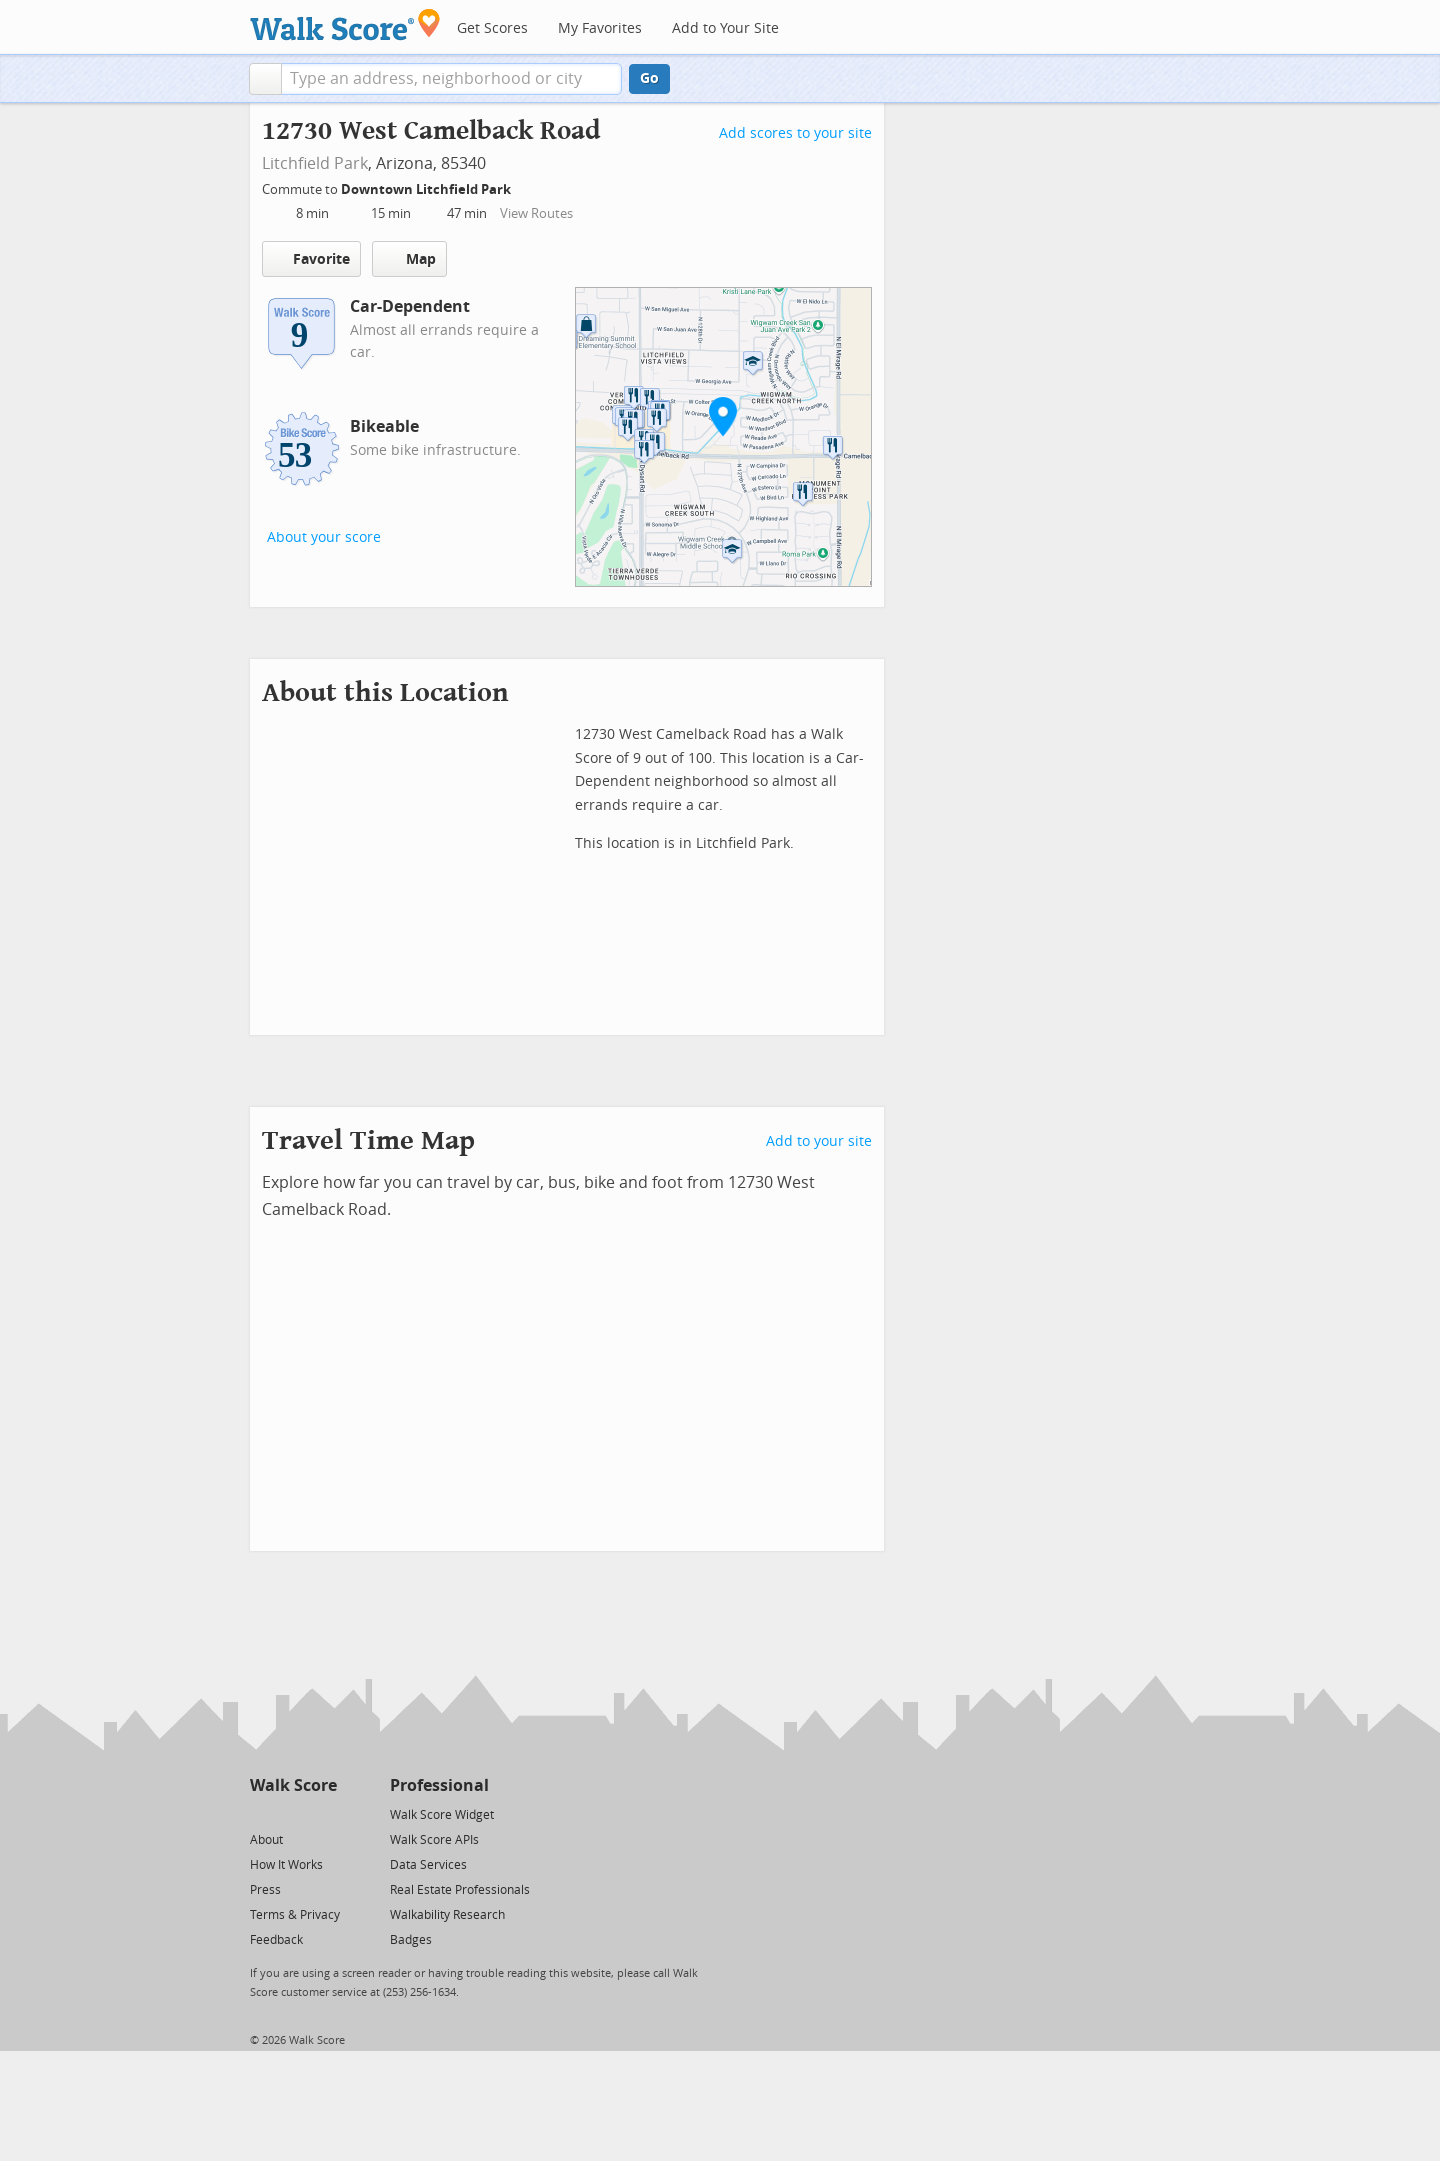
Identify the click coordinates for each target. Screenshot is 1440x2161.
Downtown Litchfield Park (427, 189)
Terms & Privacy (295, 1915)
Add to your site (819, 1141)
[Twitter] (261, 1813)
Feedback (276, 1940)
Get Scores (492, 28)
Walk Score (293, 1785)
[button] (265, 79)
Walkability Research (447, 1915)
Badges (411, 1940)
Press (265, 1890)
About (266, 1840)
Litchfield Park (315, 163)
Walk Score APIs (434, 1840)
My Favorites (600, 28)
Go (649, 78)
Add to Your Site (725, 28)
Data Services (428, 1865)
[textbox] (451, 79)
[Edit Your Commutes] (524, 186)
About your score (324, 537)
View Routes (536, 213)
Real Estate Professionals (460, 1890)
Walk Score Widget (442, 1815)
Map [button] (409, 259)
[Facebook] (292, 1813)
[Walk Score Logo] (345, 24)
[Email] (323, 1813)
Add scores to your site (795, 133)
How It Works (286, 1865)
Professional (439, 1785)
